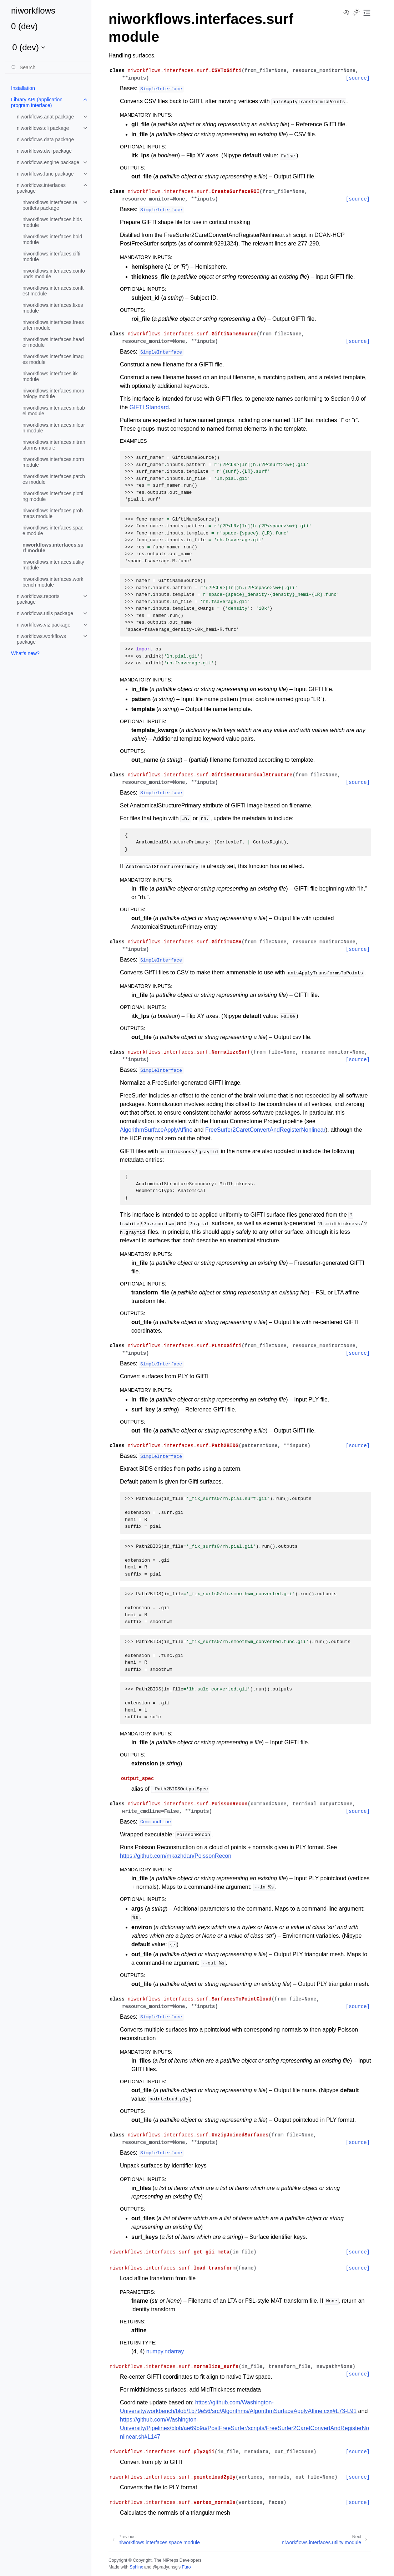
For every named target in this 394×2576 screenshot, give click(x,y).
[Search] (48, 67)
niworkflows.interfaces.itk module (50, 376)
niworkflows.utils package (45, 613)
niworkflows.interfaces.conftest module (53, 290)
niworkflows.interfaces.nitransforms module (53, 445)
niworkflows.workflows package (41, 639)
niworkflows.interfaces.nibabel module (53, 410)
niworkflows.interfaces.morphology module (53, 393)
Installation (23, 88)
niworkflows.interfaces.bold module (52, 239)
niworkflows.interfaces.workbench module (52, 582)
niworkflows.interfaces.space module (52, 530)
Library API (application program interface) (36, 102)
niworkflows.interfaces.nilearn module (53, 427)
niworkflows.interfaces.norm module (53, 462)
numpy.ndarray (165, 2351)
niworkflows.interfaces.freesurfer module (53, 325)
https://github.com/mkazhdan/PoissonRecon (175, 1856)
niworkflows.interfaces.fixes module (52, 308)
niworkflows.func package (45, 174)
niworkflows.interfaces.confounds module (53, 273)
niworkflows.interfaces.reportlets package (49, 205)
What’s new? (25, 653)
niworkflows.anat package (45, 117)
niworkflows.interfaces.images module (53, 359)
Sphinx (136, 2567)
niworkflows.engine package (48, 162)
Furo (186, 2567)
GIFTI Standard (149, 407)
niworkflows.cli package (43, 128)
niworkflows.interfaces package (41, 188)
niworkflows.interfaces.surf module (53, 547)
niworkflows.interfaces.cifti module (51, 256)
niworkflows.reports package (38, 599)
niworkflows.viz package (43, 625)
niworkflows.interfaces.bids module (52, 222)
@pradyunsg (165, 2567)
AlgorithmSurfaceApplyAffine (156, 1130)
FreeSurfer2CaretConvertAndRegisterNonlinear (265, 1130)
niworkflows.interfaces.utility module (53, 565)
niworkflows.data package (45, 139)
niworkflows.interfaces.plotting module (52, 496)
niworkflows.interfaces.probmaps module (52, 513)
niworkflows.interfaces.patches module (53, 479)
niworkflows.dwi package (44, 151)
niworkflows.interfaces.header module (53, 342)
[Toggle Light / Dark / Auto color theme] (356, 13)
